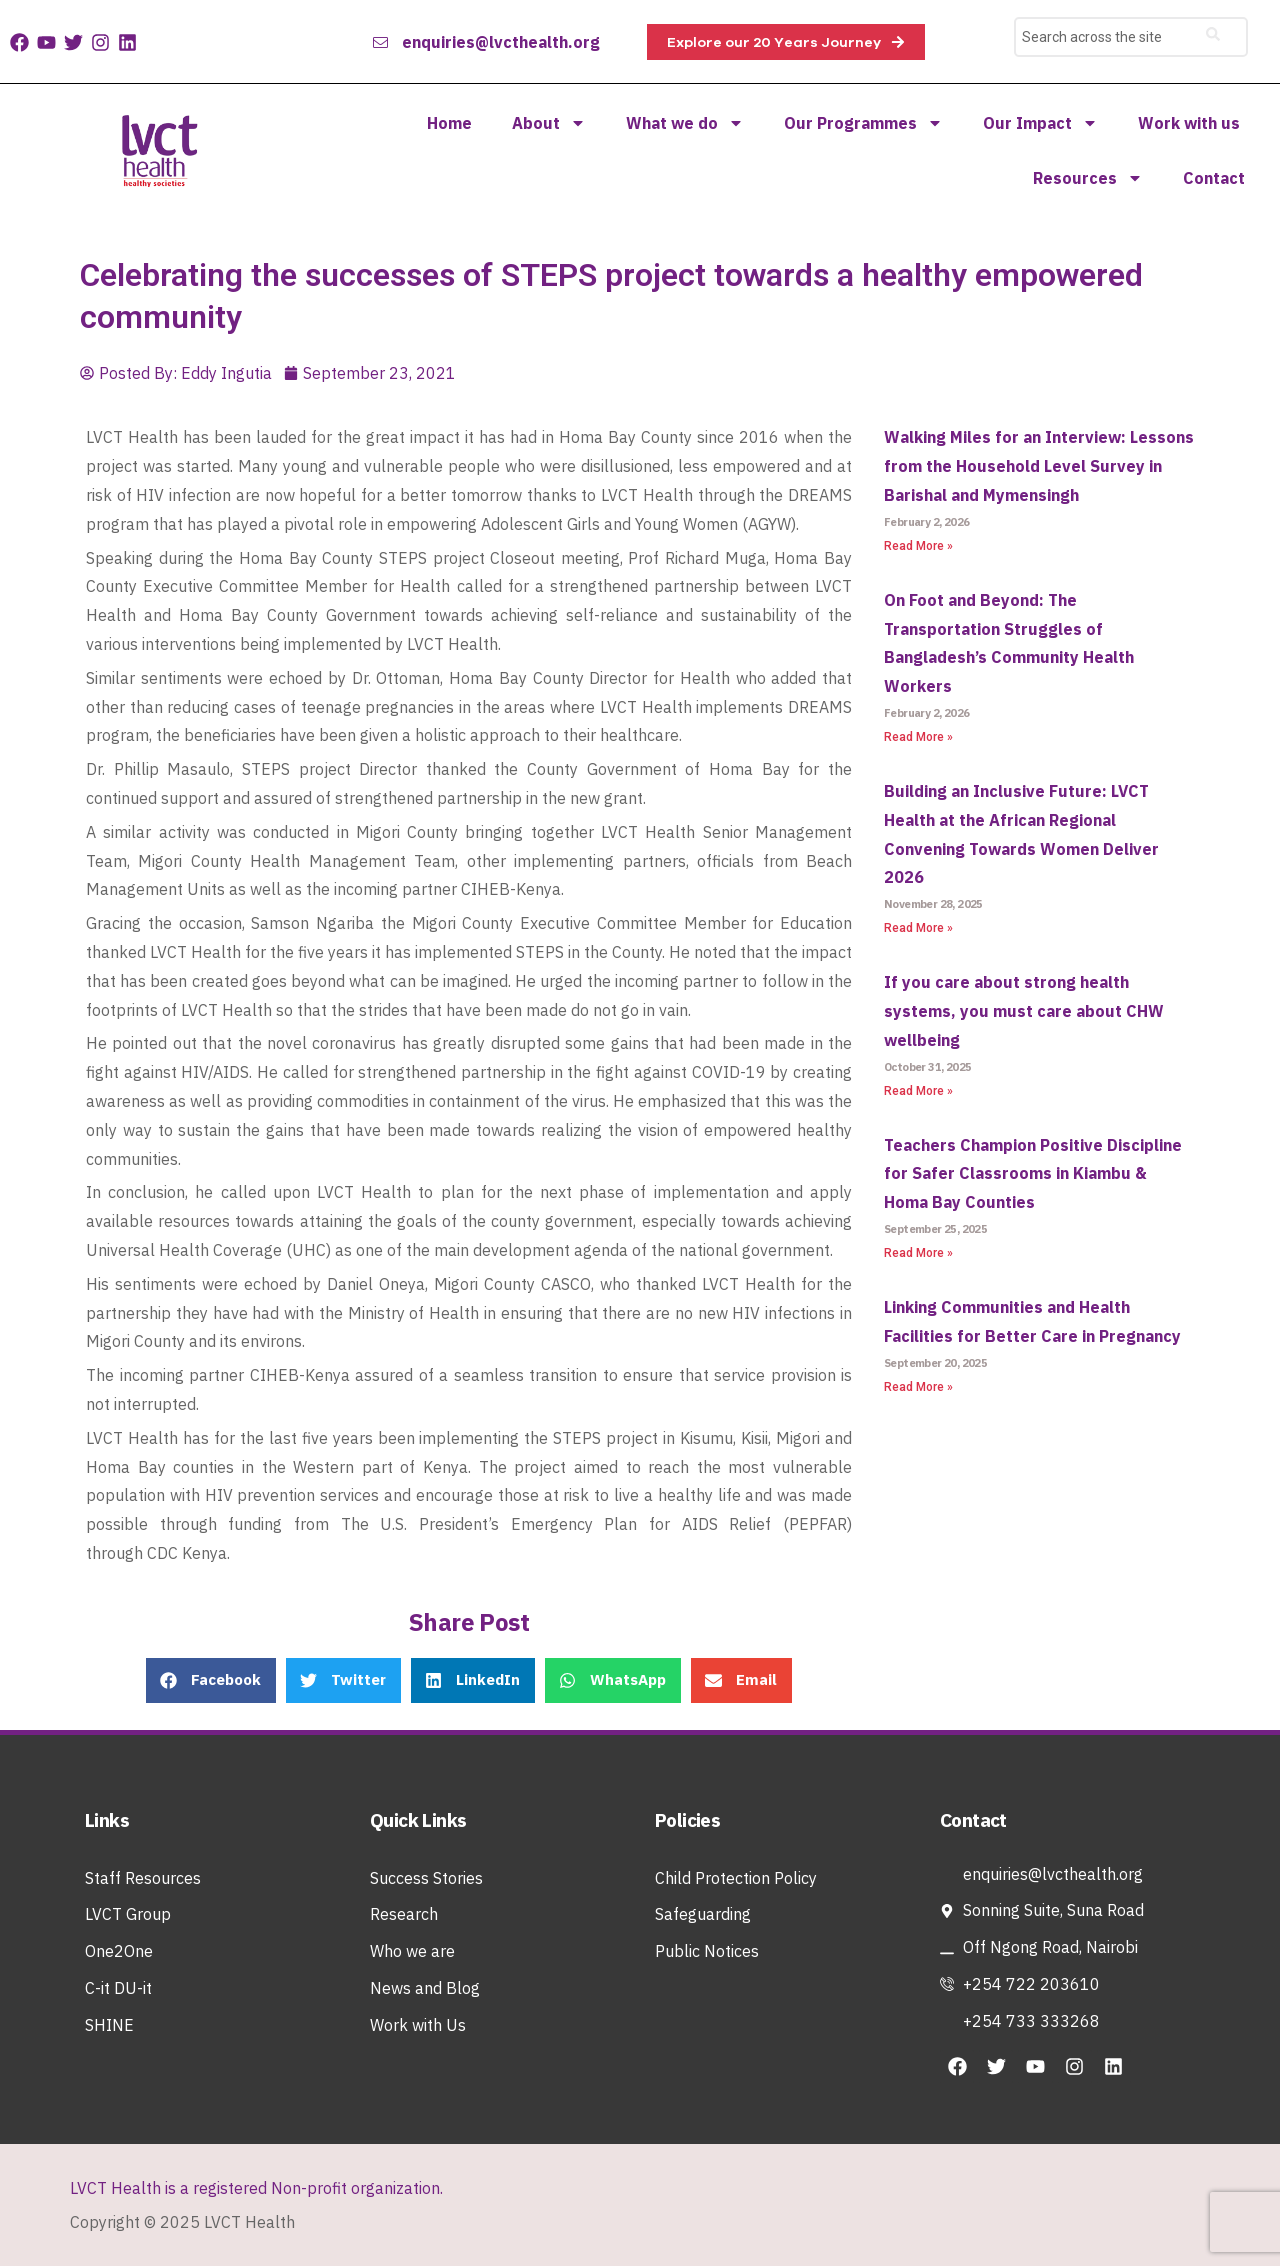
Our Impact (1040, 123)
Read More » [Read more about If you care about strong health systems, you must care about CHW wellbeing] (918, 1091)
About (549, 123)
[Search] (1213, 37)
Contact (1214, 178)
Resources (1088, 178)
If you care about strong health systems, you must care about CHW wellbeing (1024, 1011)
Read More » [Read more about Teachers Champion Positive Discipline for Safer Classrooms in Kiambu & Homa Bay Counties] (918, 1253)
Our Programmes (863, 123)
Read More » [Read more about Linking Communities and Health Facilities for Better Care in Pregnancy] (918, 1387)
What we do (685, 123)
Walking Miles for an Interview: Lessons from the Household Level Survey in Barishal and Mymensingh (1039, 466)
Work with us (1189, 123)
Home (449, 123)
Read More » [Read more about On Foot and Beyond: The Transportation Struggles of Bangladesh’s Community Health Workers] (918, 737)
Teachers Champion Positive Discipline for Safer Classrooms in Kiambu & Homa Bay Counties (1033, 1174)
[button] (211, 1680)
